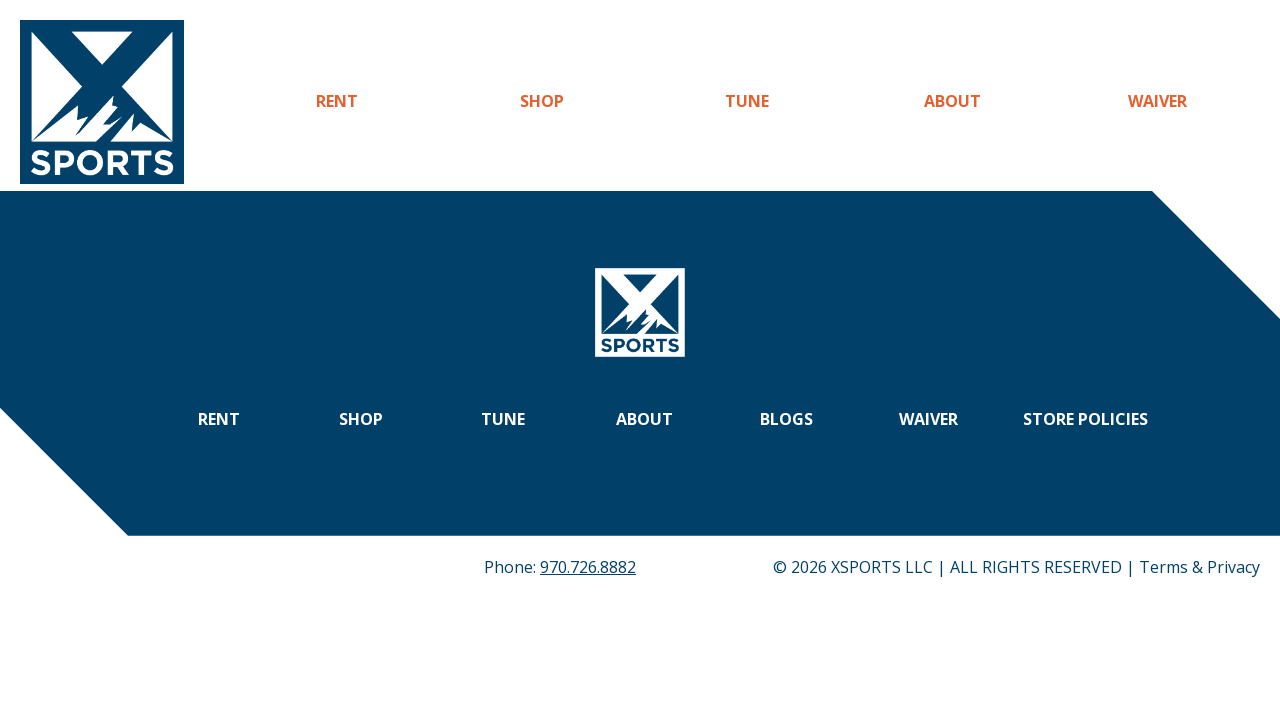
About (952, 101)
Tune (747, 101)
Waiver (1157, 101)
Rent (337, 101)
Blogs (786, 419)
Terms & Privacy (1199, 567)
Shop (542, 101)
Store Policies (1085, 419)
